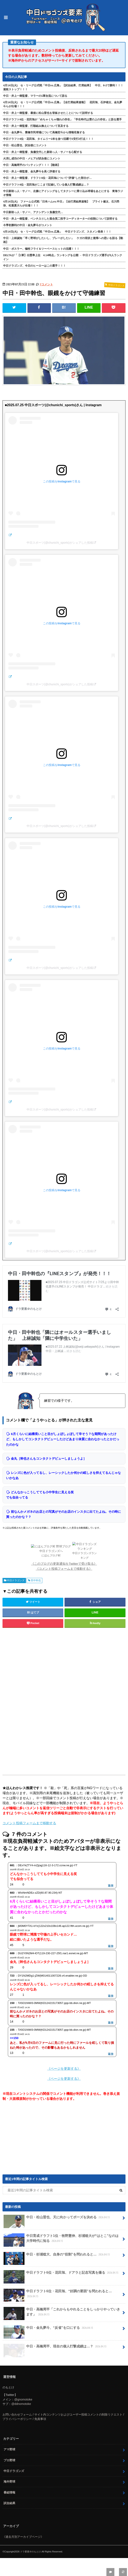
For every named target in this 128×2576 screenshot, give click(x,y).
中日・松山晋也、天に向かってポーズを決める (57, 2237)
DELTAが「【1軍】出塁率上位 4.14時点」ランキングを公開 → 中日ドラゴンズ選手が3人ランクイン (62, 257)
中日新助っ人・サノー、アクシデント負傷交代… (33, 212)
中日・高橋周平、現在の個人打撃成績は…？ (55, 2366)
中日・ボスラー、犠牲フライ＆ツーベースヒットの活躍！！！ (41, 248)
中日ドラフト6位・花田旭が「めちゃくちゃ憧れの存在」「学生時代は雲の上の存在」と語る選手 (62, 119)
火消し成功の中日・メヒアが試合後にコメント (31, 158)
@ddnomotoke (21, 2421)
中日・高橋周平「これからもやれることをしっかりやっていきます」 (62, 2331)
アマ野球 (9, 2467)
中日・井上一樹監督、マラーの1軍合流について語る (35, 95)
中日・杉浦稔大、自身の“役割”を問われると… (57, 2274)
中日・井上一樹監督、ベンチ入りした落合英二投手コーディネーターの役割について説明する (60, 218)
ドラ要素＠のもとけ (30, 2569)
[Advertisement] (63, 1718)
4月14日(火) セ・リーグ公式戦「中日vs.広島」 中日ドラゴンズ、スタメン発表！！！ (57, 231)
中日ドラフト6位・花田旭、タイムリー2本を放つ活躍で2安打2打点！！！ (48, 138)
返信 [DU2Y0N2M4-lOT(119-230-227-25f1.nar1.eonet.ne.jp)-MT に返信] (110, 1986)
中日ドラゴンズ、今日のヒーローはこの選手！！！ (34, 265)
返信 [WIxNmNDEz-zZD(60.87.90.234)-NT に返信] (110, 1936)
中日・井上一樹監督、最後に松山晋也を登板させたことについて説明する (48, 112)
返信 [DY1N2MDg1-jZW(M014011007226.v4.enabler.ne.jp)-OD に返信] (110, 2013)
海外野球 (9, 2499)
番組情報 (9, 2510)
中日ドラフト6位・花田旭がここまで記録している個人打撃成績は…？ (46, 184)
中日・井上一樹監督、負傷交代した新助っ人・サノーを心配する (42, 152)
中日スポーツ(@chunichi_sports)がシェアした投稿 (60, 542)
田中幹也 (36, 1598)
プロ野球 (9, 2478)
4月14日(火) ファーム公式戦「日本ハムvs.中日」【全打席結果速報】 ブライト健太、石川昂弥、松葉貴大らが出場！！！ (61, 203)
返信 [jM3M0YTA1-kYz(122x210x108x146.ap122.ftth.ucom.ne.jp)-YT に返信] (110, 1964)
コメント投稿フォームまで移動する (29, 1841)
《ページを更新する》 (64, 2086)
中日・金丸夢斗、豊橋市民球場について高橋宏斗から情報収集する (44, 132)
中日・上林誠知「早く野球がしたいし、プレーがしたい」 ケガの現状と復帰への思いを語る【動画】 (63, 240)
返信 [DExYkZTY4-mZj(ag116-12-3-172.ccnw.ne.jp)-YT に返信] (110, 1903)
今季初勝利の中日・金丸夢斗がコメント (27, 225)
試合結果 (9, 2521)
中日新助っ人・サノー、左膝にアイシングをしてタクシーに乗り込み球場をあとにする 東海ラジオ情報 (63, 193)
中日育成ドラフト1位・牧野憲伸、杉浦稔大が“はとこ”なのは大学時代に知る (61, 2257)
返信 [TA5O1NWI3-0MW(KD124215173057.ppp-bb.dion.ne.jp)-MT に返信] (110, 2040)
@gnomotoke (23, 2417)
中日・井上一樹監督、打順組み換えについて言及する (36, 125)
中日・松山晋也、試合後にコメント (25, 145)
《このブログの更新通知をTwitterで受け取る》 (64, 1581)
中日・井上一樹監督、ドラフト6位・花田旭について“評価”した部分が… (47, 177)
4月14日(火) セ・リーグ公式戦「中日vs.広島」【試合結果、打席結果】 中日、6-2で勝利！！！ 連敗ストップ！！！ (64, 87)
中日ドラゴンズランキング (72, 1575)
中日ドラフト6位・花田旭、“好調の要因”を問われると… (58, 2313)
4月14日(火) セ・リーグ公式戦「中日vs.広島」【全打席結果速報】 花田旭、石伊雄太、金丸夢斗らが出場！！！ (62, 104)
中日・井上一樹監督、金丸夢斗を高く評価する (31, 171)
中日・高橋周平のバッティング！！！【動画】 (31, 165)
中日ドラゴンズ (16, 1598)
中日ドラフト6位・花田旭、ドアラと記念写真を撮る (61, 2292)
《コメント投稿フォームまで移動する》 (64, 1586)
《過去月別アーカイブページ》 (23, 2554)
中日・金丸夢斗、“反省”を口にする (49, 2347)
